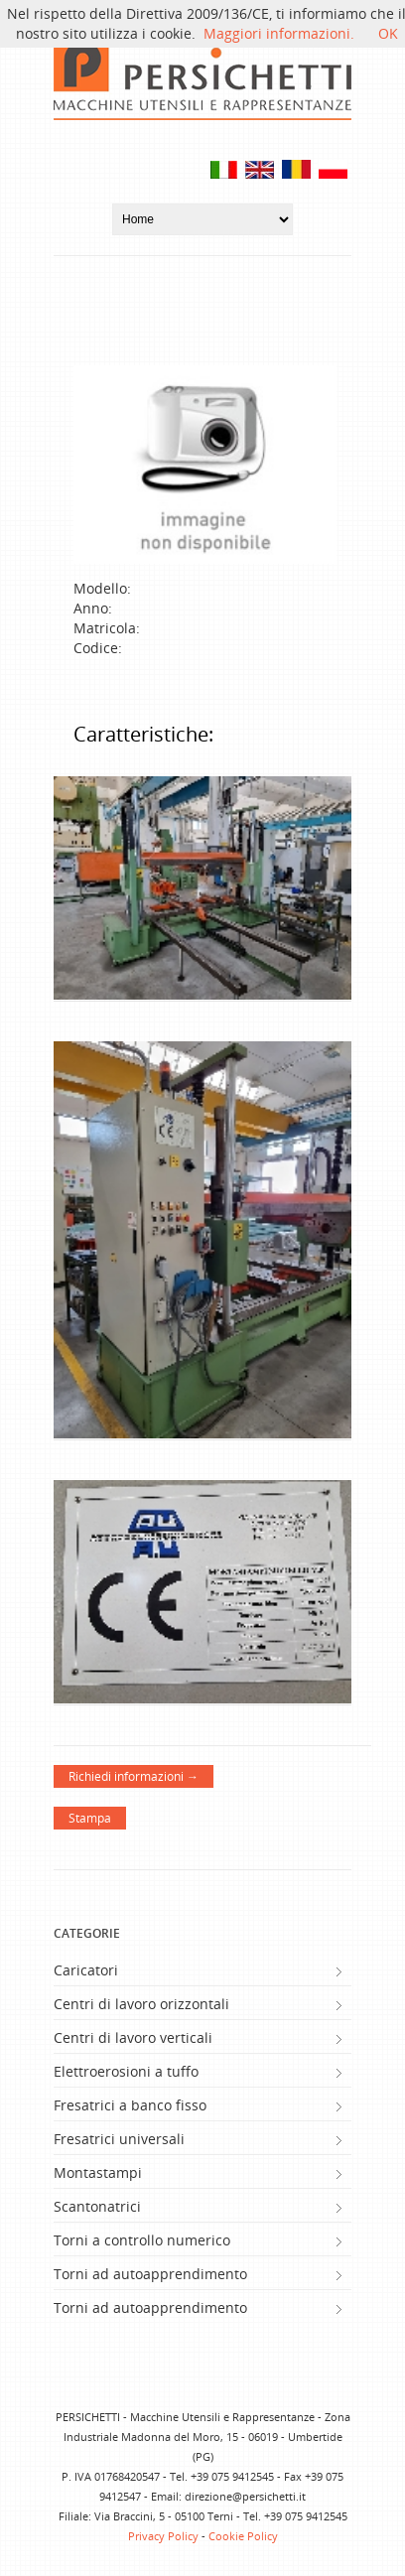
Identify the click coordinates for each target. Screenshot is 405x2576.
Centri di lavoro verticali (133, 2037)
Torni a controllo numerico (142, 2240)
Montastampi (98, 2172)
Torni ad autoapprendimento (150, 2273)
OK (388, 33)
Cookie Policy (243, 2535)
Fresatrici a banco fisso (130, 2105)
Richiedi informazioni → (133, 1776)
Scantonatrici (97, 2206)
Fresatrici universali (119, 2138)
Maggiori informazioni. (278, 33)
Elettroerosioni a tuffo (126, 2071)
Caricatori (86, 1970)
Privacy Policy (163, 2535)
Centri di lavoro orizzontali (141, 2003)
